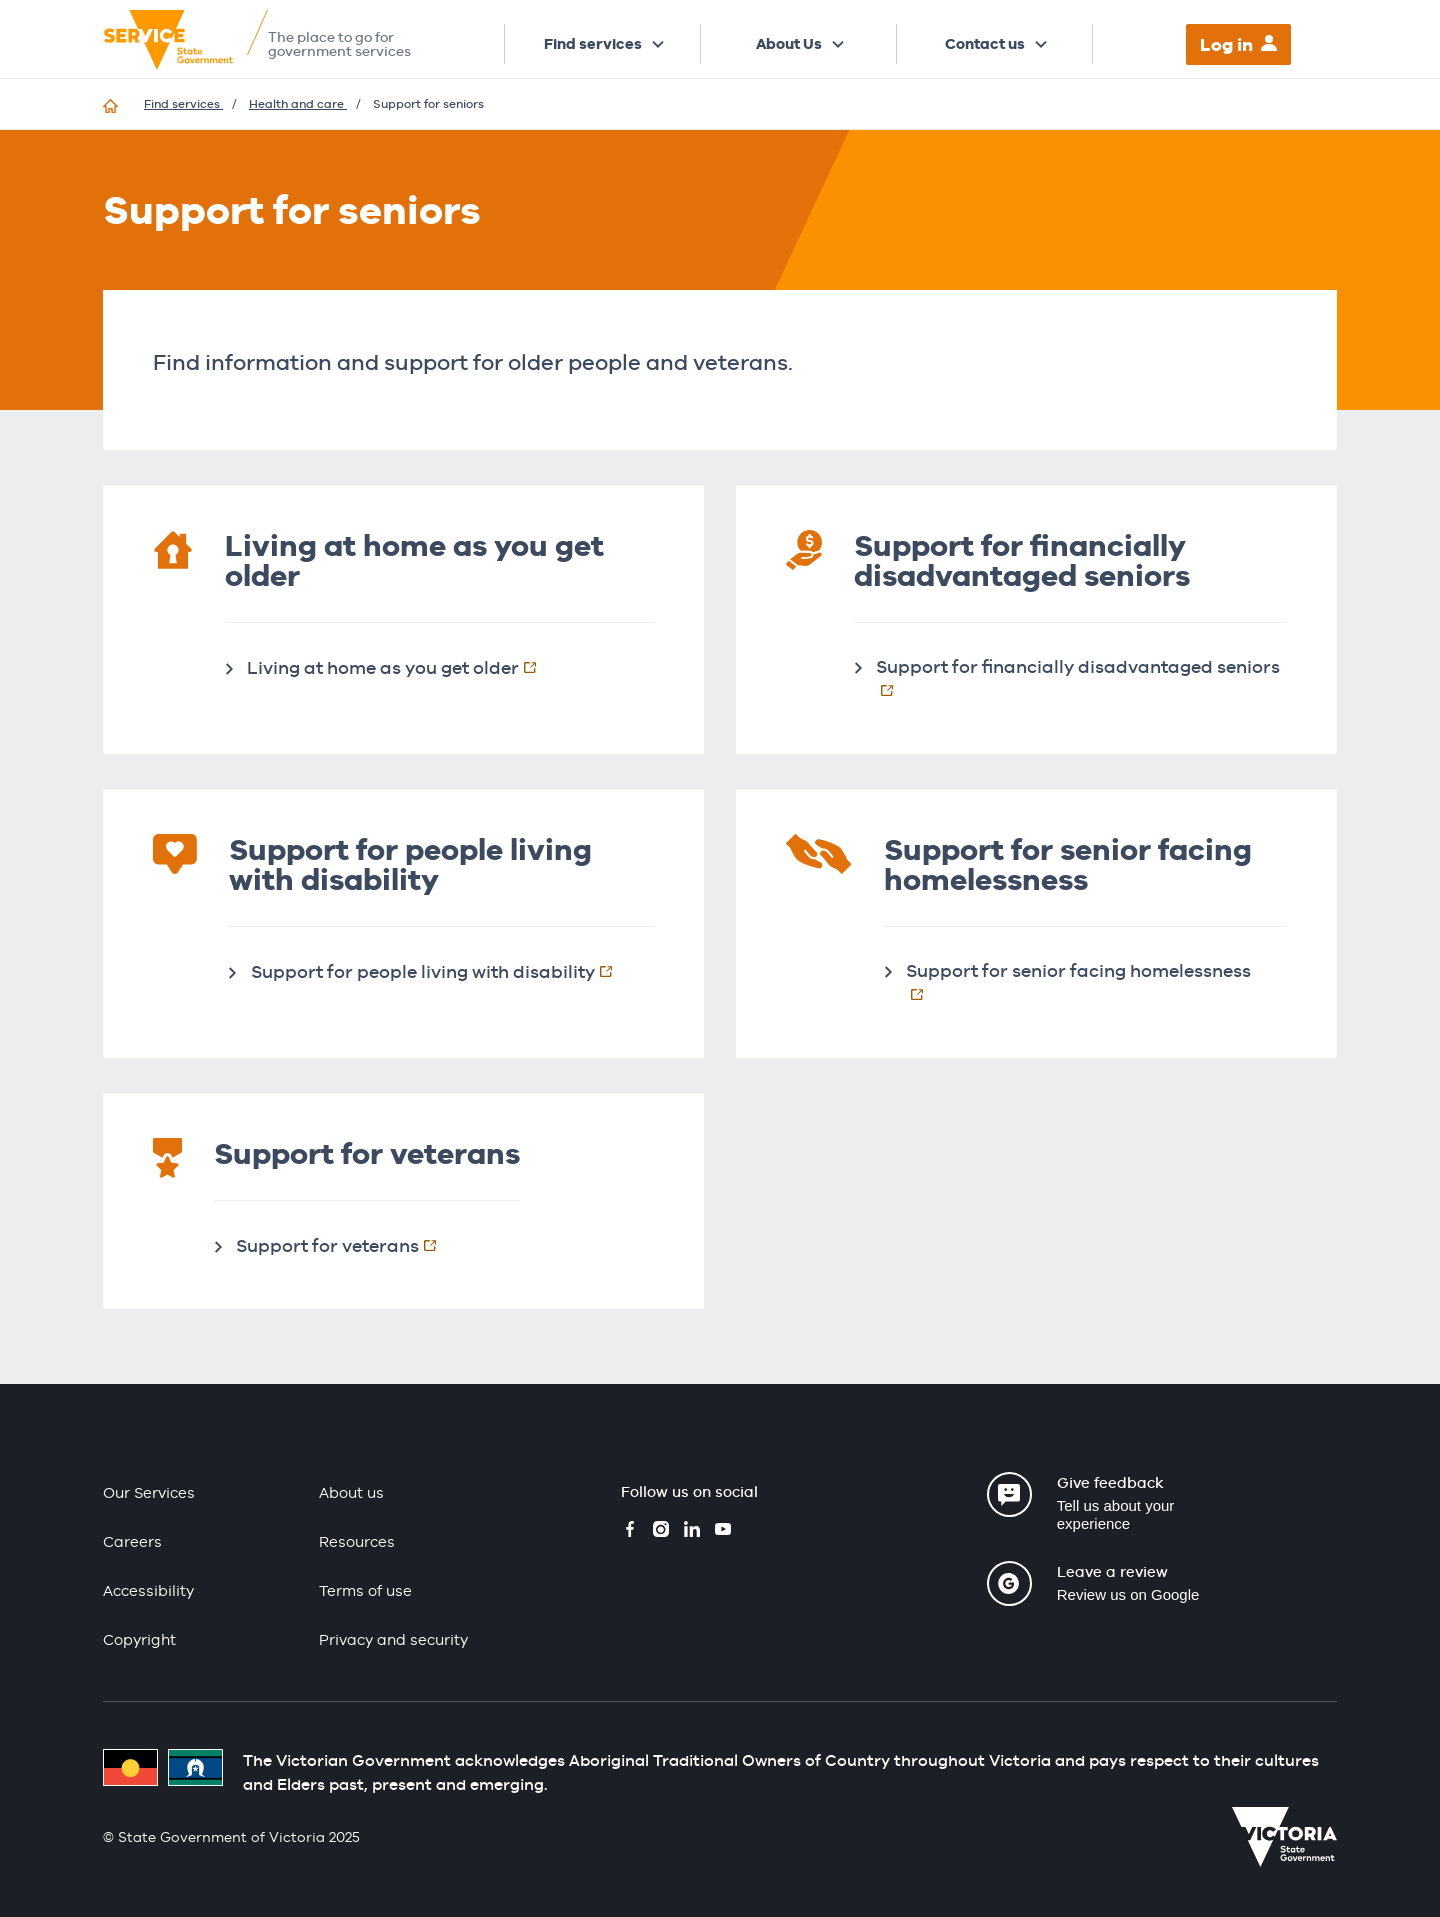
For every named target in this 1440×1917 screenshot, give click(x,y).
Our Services (149, 1492)
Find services (593, 44)
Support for (346, 1245)
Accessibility (148, 1590)
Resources (357, 1541)
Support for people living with (442, 971)
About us (351, 1492)
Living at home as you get (402, 667)
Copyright (139, 1639)
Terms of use (365, 1590)
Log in (1226, 44)
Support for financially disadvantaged (1081, 678)
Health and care (298, 104)
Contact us (985, 44)
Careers (132, 1541)
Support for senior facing (1096, 982)
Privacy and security (393, 1639)
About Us (789, 44)
